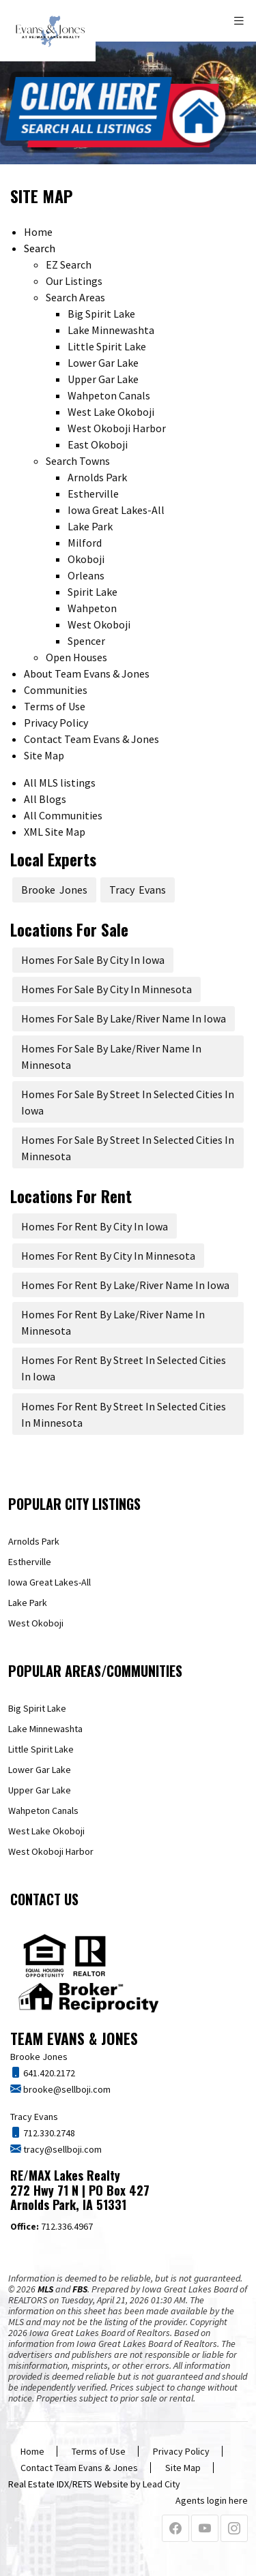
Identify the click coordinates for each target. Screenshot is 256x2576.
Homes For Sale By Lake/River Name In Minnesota (111, 1057)
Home (38, 232)
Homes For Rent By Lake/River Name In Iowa (125, 1285)
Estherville (93, 493)
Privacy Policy (56, 722)
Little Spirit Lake (107, 346)
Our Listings (74, 281)
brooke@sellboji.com (66, 2089)
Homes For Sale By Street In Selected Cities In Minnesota (127, 1148)
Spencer (86, 641)
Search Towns (78, 461)
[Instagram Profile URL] (234, 2529)
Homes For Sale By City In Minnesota (106, 989)
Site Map (44, 755)
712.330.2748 (48, 2133)
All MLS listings (60, 782)
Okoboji (86, 559)
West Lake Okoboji (111, 412)
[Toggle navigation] (240, 21)
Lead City (161, 2484)
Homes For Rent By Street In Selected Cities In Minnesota (123, 1414)
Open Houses (76, 657)
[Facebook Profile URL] (175, 2529)
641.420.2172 (48, 2073)
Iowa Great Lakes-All (116, 510)
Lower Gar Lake (103, 362)
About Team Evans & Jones (87, 673)
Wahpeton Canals (109, 395)
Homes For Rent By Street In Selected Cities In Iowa (123, 1368)
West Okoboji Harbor (117, 428)
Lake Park (90, 526)
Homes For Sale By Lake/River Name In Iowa (123, 1018)
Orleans (86, 575)
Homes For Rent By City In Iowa (94, 1226)
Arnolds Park (97, 477)
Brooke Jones (54, 889)
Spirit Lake (92, 591)
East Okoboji (98, 444)
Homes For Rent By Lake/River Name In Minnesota (113, 1322)
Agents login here (211, 2500)
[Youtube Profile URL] (205, 2529)
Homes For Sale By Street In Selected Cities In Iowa (127, 1102)
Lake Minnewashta (111, 330)
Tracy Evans (137, 889)
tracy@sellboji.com (61, 2149)
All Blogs (45, 799)
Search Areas (75, 297)
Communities (55, 690)
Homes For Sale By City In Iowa (93, 960)
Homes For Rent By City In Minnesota (108, 1255)
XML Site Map (54, 831)
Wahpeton (92, 608)
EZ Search (68, 264)
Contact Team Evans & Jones (91, 739)
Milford (85, 542)
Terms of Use (54, 706)
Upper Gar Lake (103, 379)
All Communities (63, 815)
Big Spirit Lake (101, 313)
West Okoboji (99, 624)
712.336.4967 (51, 2226)
